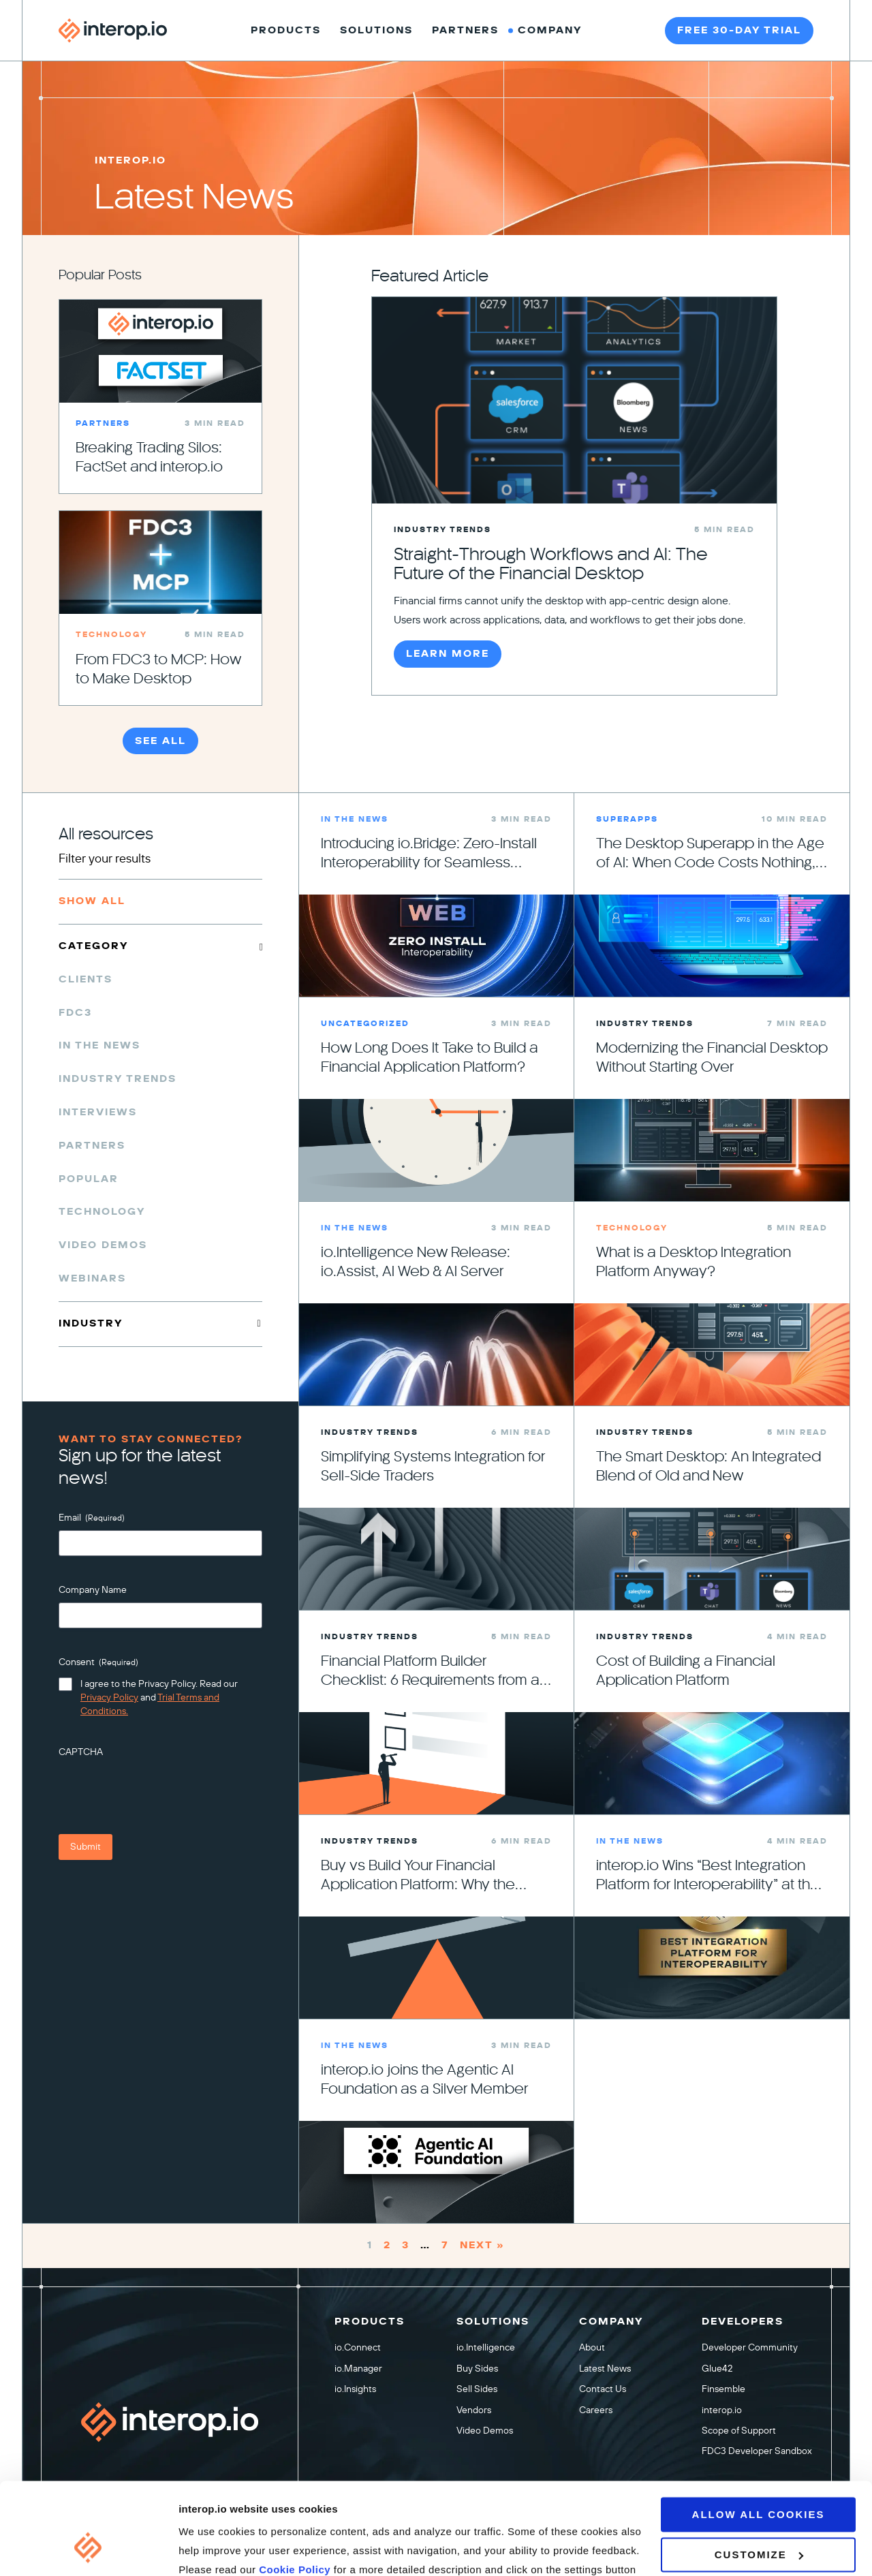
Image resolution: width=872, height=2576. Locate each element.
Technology (102, 1212)
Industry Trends (117, 1079)
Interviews (98, 1112)
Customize (759, 2475)
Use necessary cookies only (758, 2521)
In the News (99, 1045)
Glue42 (717, 2367)
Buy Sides (477, 2367)
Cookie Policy (296, 2491)
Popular (89, 1179)
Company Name (93, 1589)
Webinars (92, 1278)
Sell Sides (476, 2389)
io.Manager (358, 2367)
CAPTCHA (81, 1751)
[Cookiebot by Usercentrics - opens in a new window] (88, 2549)
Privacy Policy (109, 1697)
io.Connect (357, 2347)
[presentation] (162, 1791)
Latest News (605, 2367)
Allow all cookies (758, 2436)
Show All (92, 901)
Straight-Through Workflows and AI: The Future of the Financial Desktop (551, 564)
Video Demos (103, 1245)
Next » (482, 2246)
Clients (85, 979)
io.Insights (355, 2389)
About (592, 2347)
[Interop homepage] (113, 30)
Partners (92, 1145)
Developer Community (750, 2347)
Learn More (447, 654)
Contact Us (602, 2389)
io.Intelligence (485, 2347)
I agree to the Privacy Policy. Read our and (159, 1697)
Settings (198, 2549)
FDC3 (75, 1013)
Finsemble (723, 2389)
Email (92, 1517)
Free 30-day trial (739, 30)
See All (160, 741)
